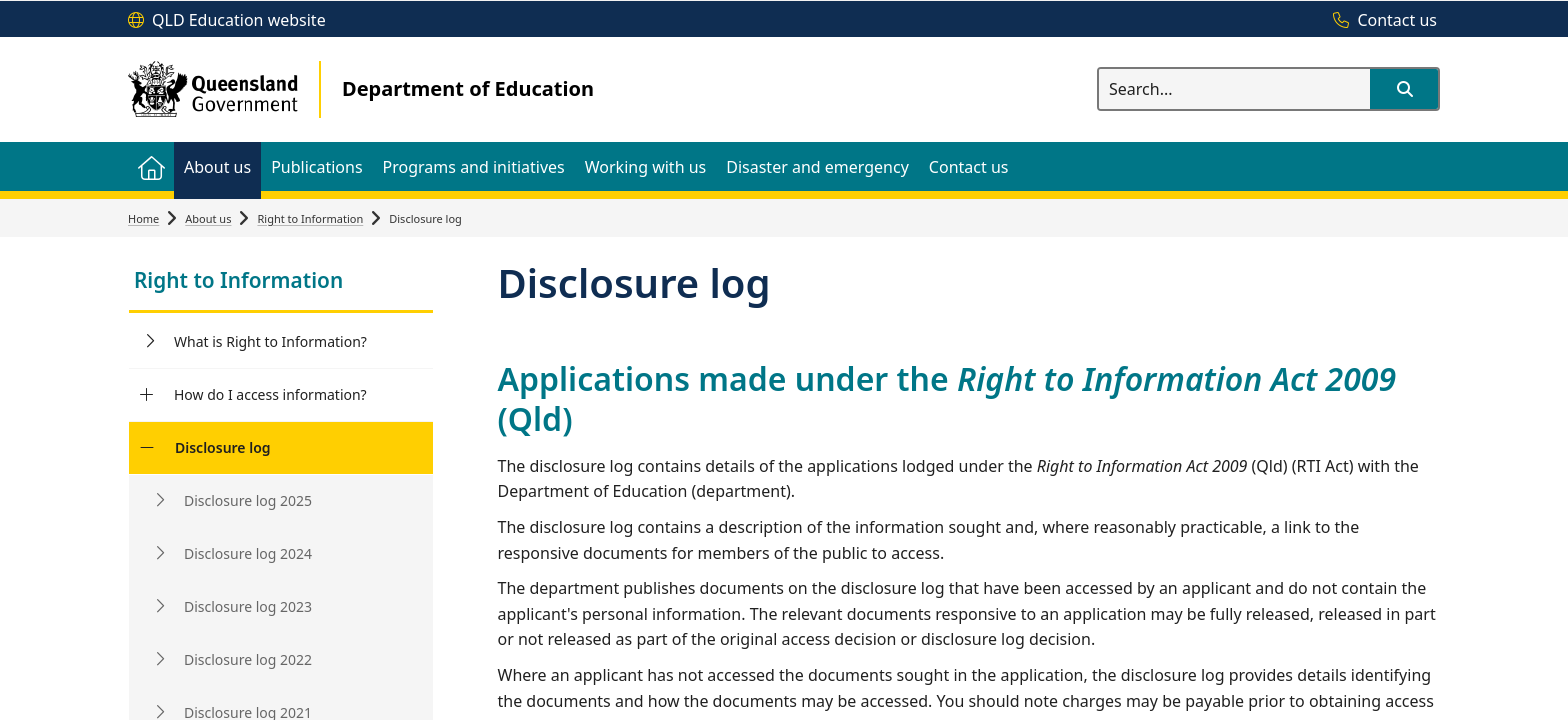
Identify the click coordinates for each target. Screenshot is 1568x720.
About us (208, 218)
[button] (1404, 89)
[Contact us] (1380, 21)
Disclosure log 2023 (248, 606)
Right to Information (310, 218)
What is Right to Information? (270, 341)
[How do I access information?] (146, 395)
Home (143, 218)
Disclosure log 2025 (248, 500)
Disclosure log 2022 (248, 659)
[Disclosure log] (146, 448)
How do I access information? (270, 394)
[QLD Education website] (227, 21)
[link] (281, 282)
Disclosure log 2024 (248, 553)
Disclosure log (223, 447)
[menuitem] (151, 166)
